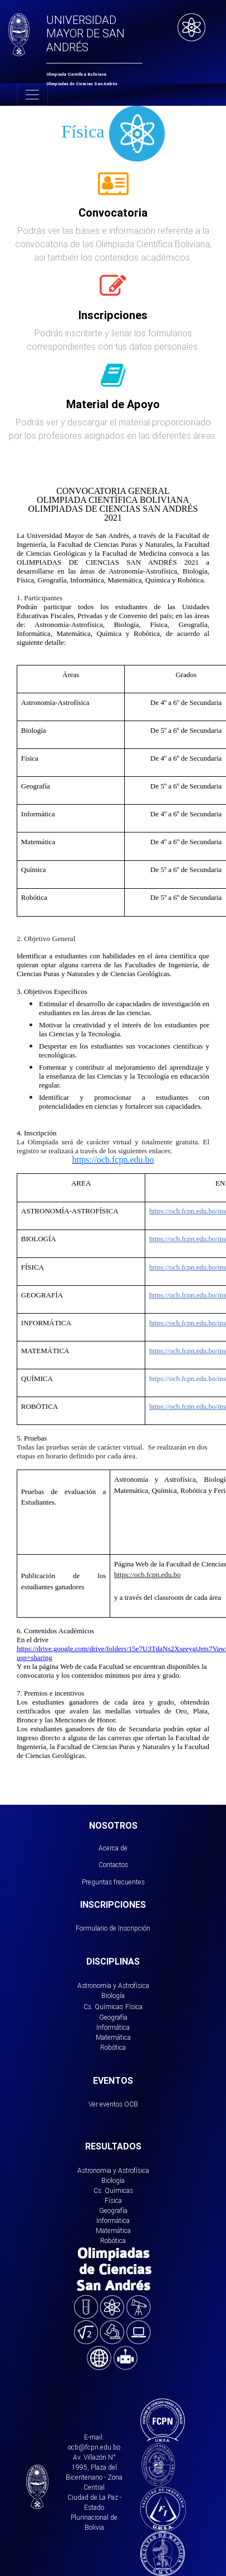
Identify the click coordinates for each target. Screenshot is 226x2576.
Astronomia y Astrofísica (113, 2170)
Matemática (113, 2037)
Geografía (113, 2017)
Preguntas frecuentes (113, 1882)
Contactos (113, 1864)
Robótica (113, 2047)
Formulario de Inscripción (113, 1928)
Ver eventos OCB (113, 2104)
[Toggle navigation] (32, 95)
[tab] (113, 189)
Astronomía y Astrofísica (113, 1985)
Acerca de (113, 1848)
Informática (113, 2027)
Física (134, 2006)
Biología (113, 1995)
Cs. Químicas (103, 2006)
